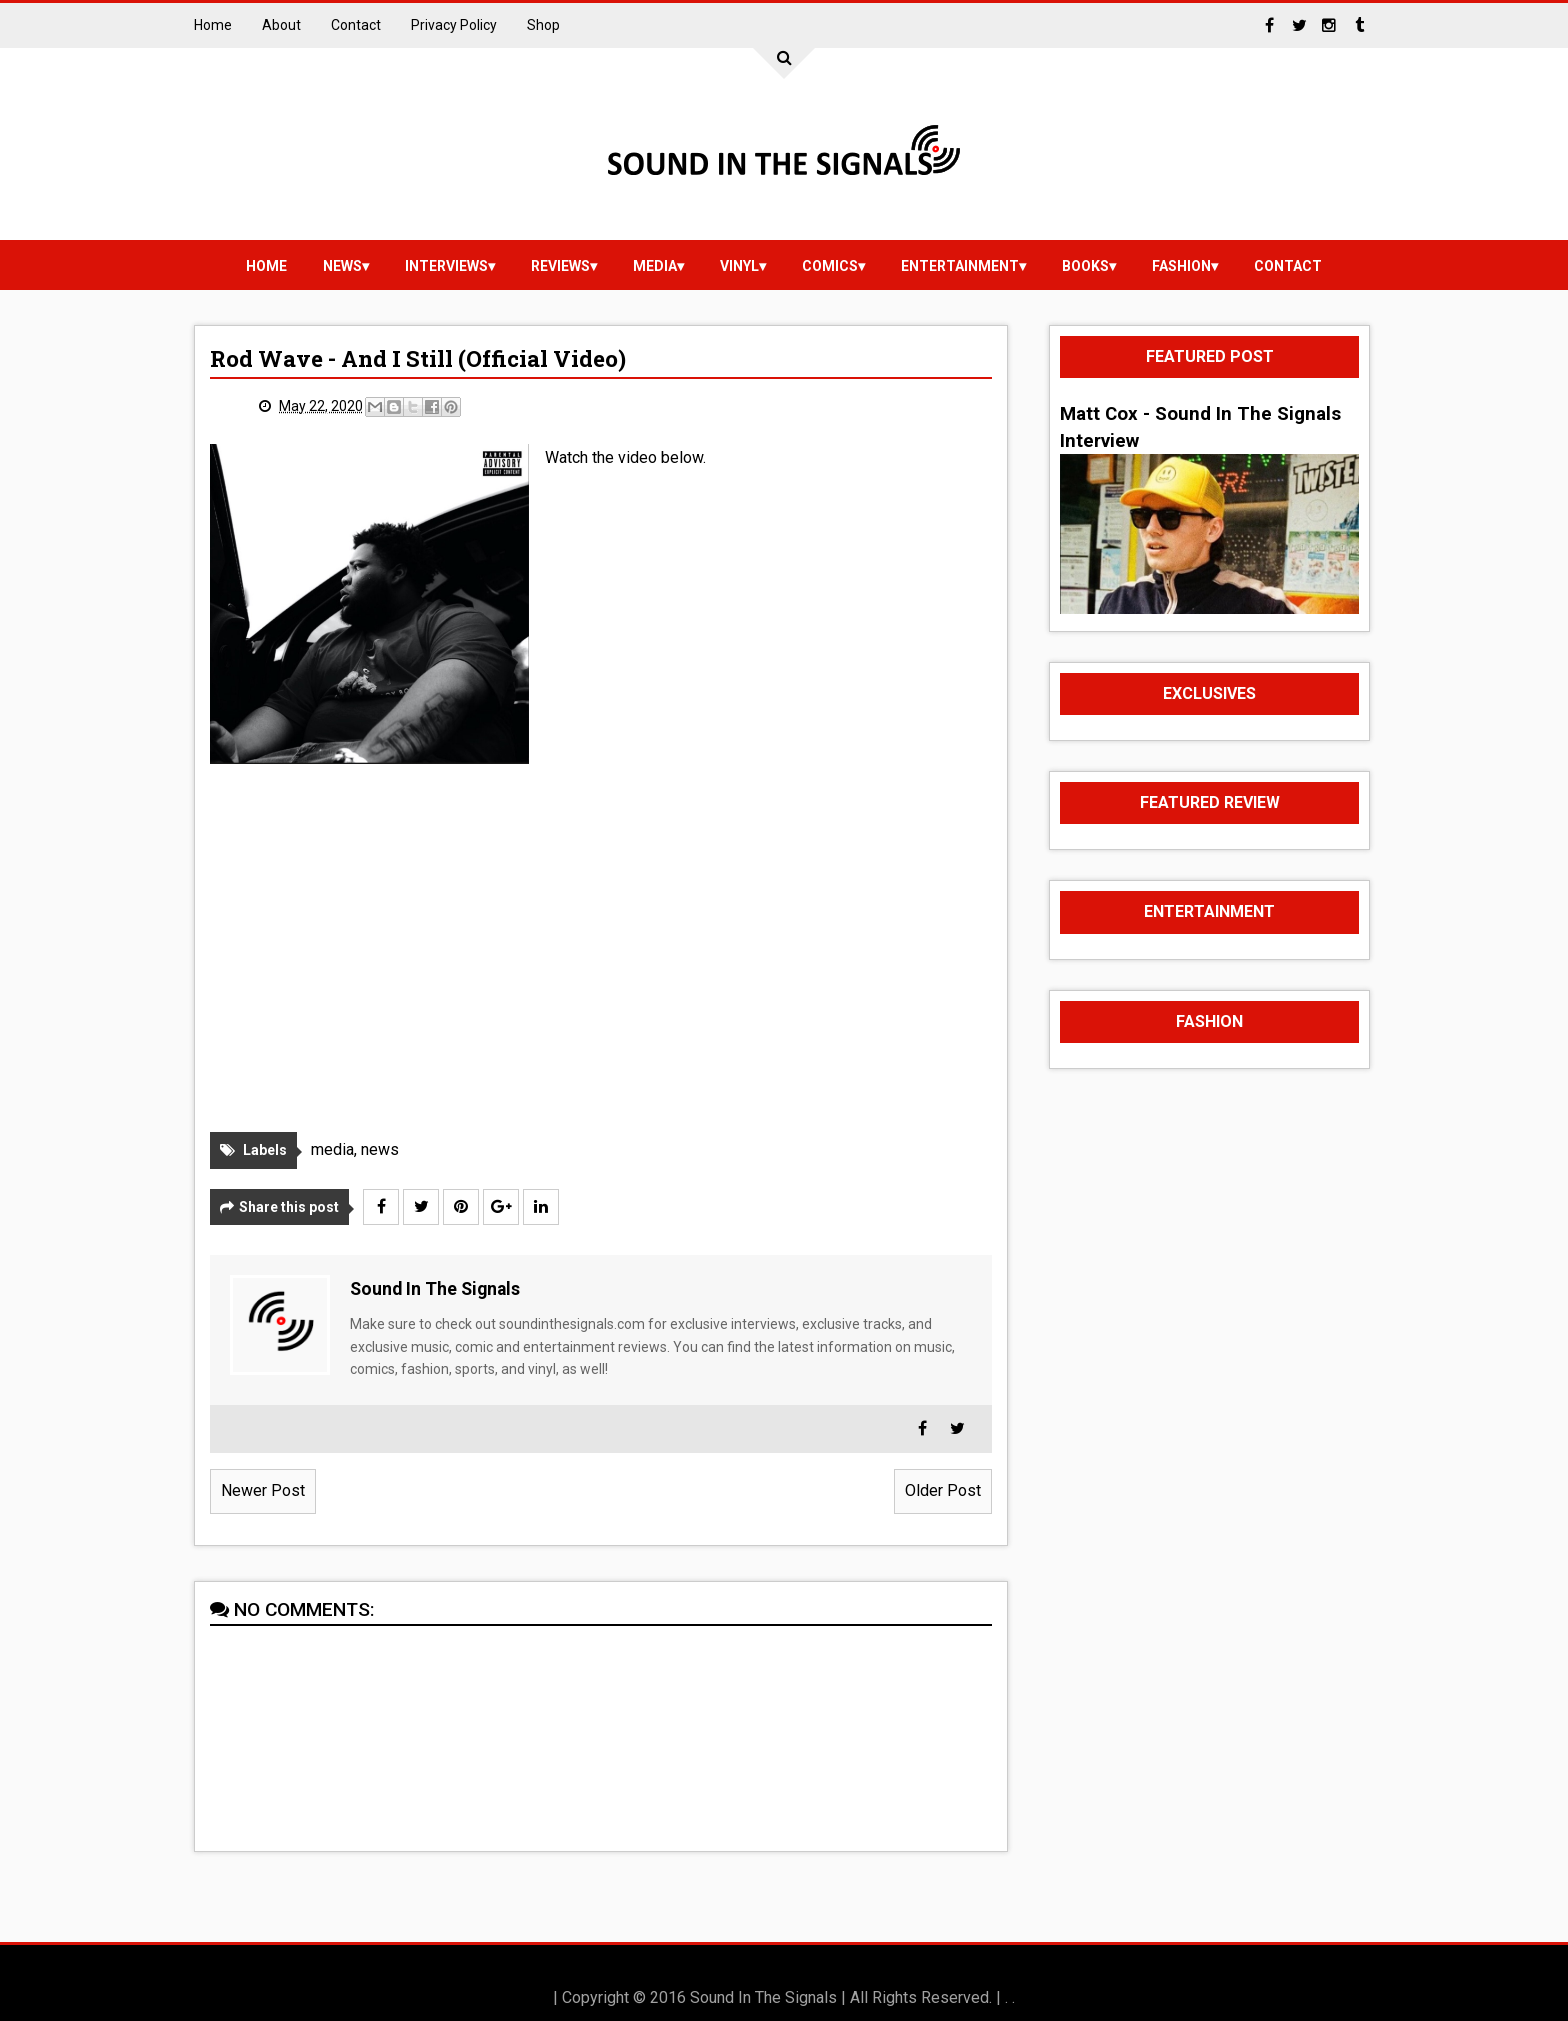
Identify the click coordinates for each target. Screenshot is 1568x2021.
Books (1085, 266)
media (655, 266)
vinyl (739, 266)
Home (213, 25)
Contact (356, 25)
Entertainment (960, 266)
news (342, 266)
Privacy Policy (454, 25)
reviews (560, 266)
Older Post (943, 1490)
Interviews (446, 266)
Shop (543, 25)
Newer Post (263, 1490)
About (281, 25)
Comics (830, 266)
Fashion (1181, 266)
